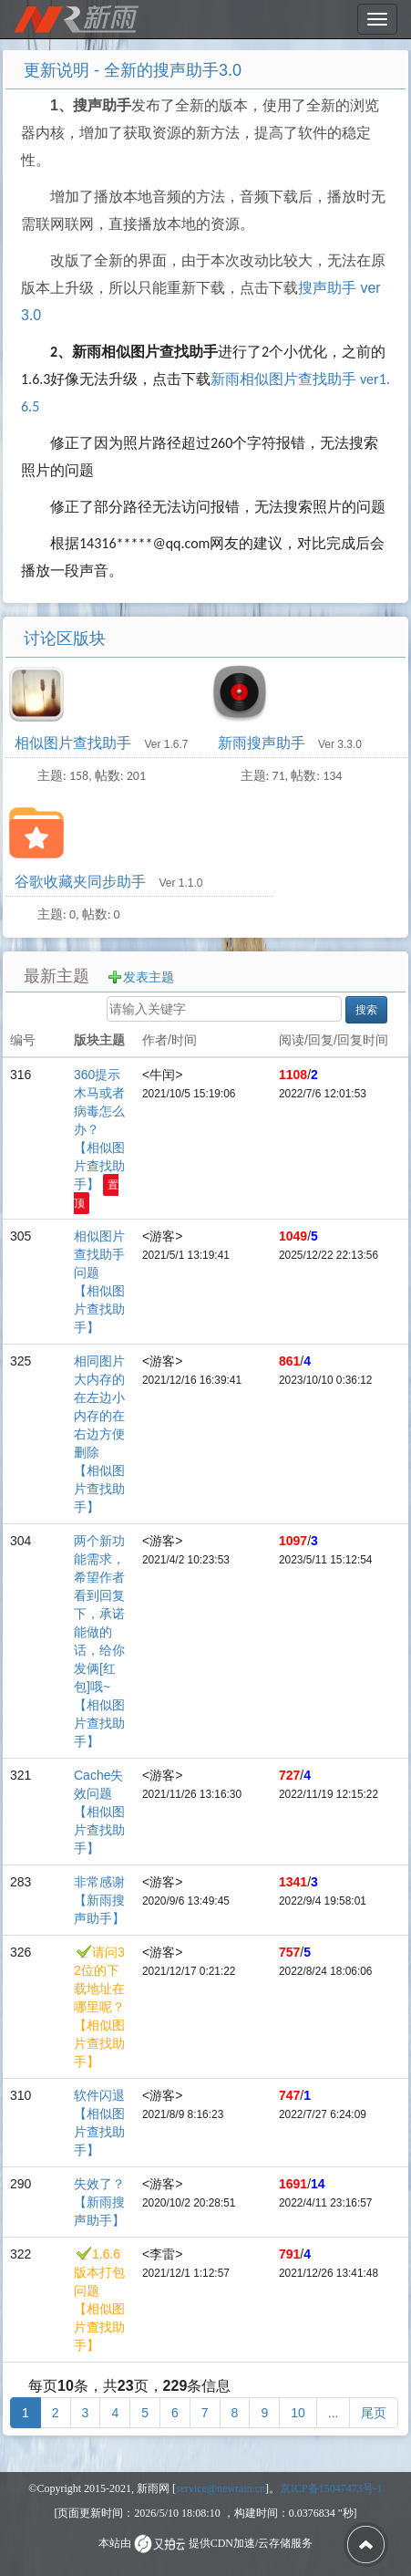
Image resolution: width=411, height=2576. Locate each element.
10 (298, 2412)
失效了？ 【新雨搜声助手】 (99, 2202)
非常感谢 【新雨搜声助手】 (99, 1900)
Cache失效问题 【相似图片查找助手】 (99, 1811)
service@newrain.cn (220, 2488)
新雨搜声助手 (263, 743)
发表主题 (148, 977)
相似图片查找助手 (75, 743)
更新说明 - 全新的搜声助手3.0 (132, 70)
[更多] (333, 2412)
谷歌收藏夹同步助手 (82, 881)
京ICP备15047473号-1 (331, 2488)
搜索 (366, 1009)
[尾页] (373, 2412)
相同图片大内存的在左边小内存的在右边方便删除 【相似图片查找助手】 (99, 1434)
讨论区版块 (65, 638)
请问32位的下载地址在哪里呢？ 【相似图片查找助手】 (99, 2007)
